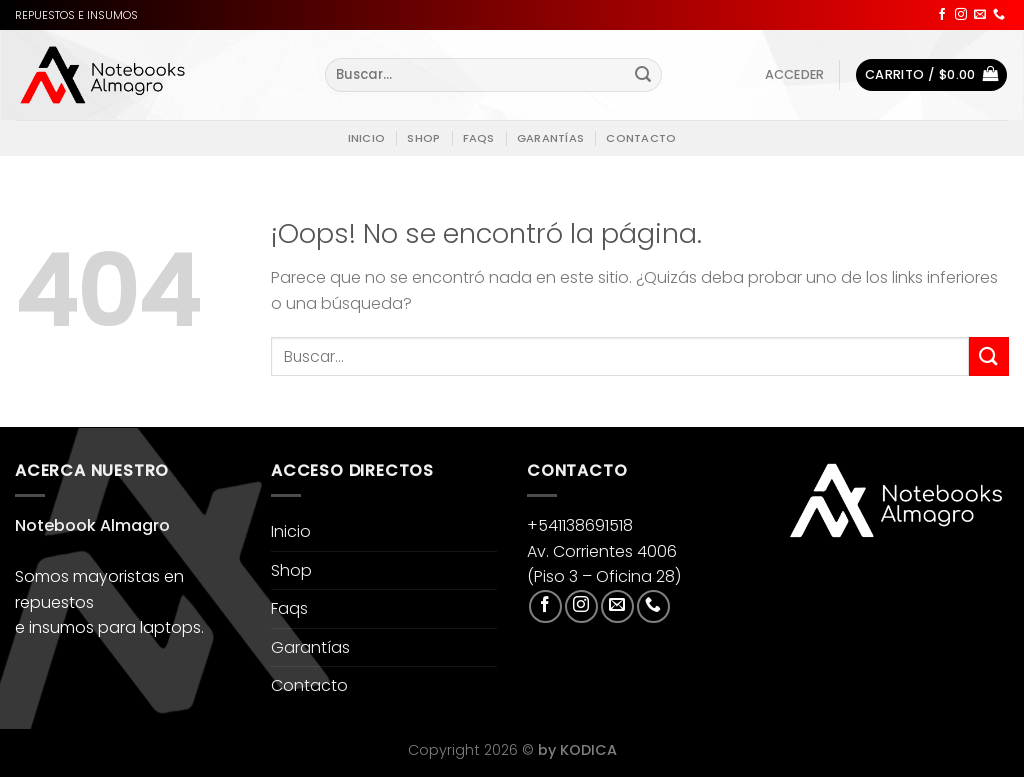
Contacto (641, 138)
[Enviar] (644, 75)
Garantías (550, 138)
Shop (423, 138)
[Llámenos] (999, 15)
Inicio (366, 138)
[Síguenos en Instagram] (961, 15)
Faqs (479, 138)
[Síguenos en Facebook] (942, 15)
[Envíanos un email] (980, 15)
